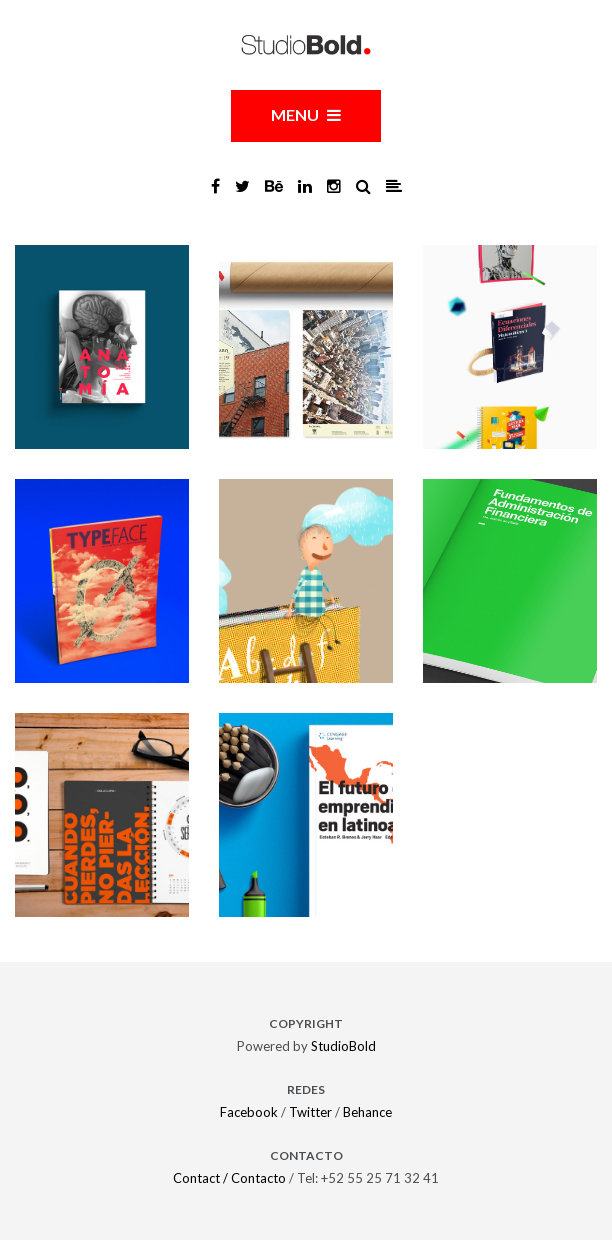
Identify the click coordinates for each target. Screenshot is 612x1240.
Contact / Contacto (229, 1178)
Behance (367, 1112)
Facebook (249, 1112)
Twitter (310, 1112)
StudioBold (343, 1046)
